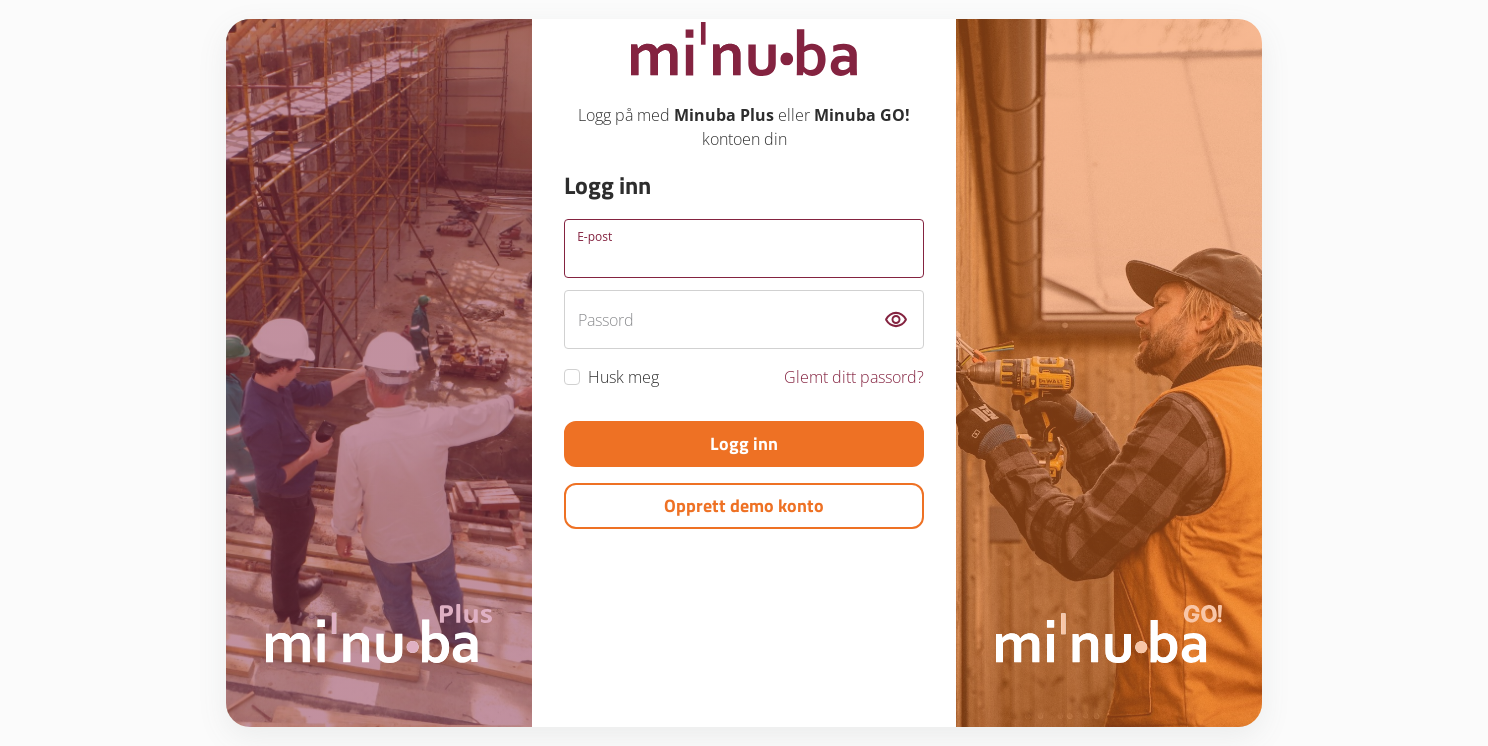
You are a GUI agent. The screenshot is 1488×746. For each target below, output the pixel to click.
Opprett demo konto (744, 505)
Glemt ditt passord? (854, 377)
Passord (606, 320)
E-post (594, 237)
